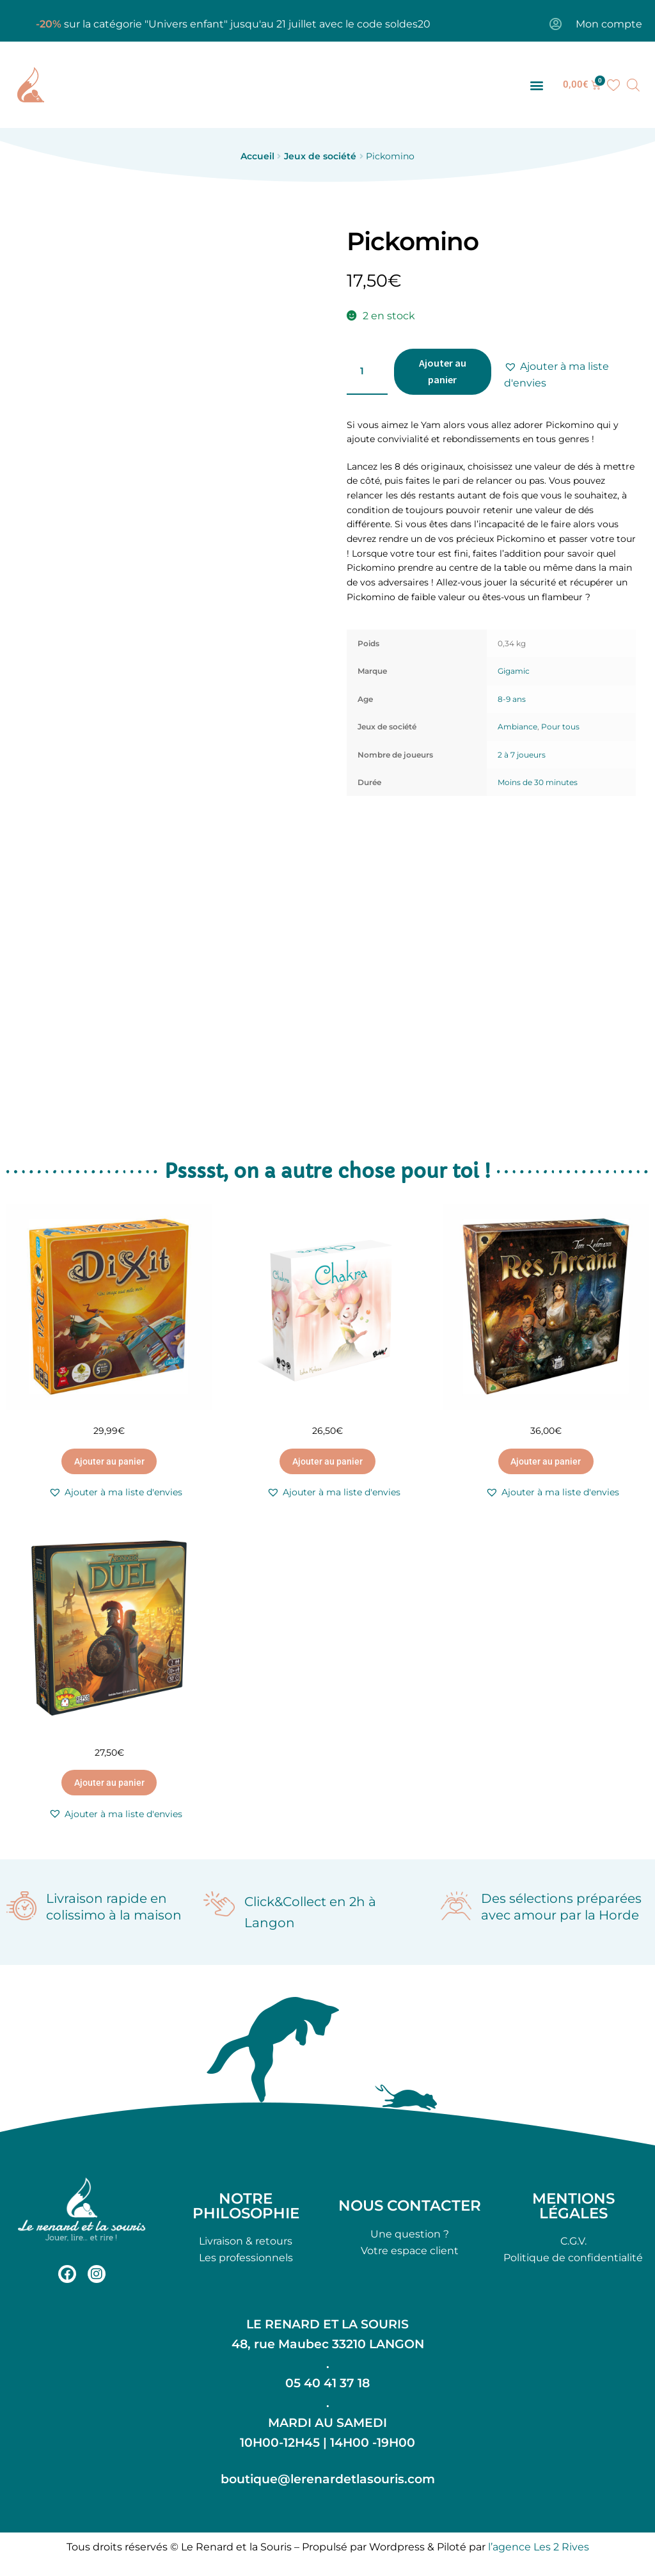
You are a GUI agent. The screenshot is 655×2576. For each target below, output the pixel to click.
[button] (537, 84)
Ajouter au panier (442, 371)
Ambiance (517, 726)
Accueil (257, 156)
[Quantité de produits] (367, 372)
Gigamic (514, 671)
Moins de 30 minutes (538, 782)
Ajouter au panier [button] (109, 1461)
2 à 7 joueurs (522, 754)
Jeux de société (320, 156)
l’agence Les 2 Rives (538, 2547)
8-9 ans (512, 699)
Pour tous (560, 726)
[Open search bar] (633, 85)
